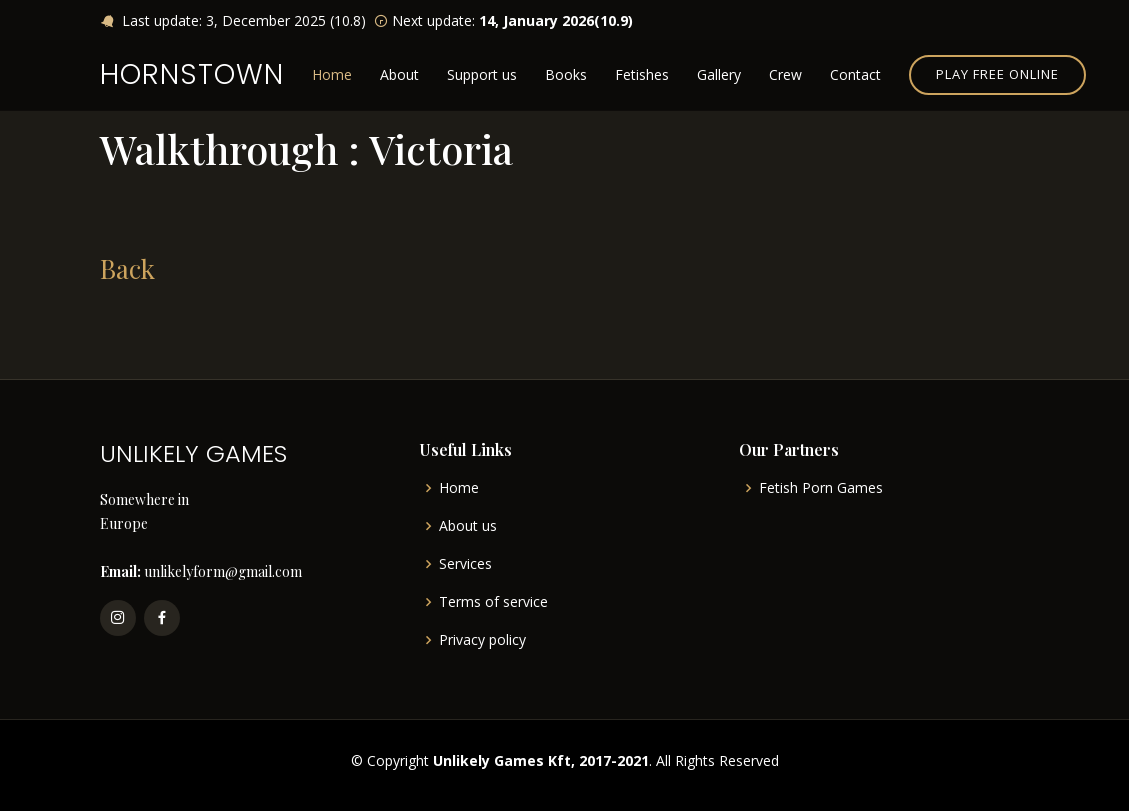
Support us (482, 74)
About (399, 74)
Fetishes (642, 74)
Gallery (719, 74)
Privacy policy (482, 640)
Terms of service (493, 602)
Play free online (997, 74)
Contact (855, 74)
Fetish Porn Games (821, 488)
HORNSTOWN (192, 74)
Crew (785, 74)
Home (332, 74)
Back (127, 268)
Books (566, 74)
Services (465, 564)
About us (468, 526)
